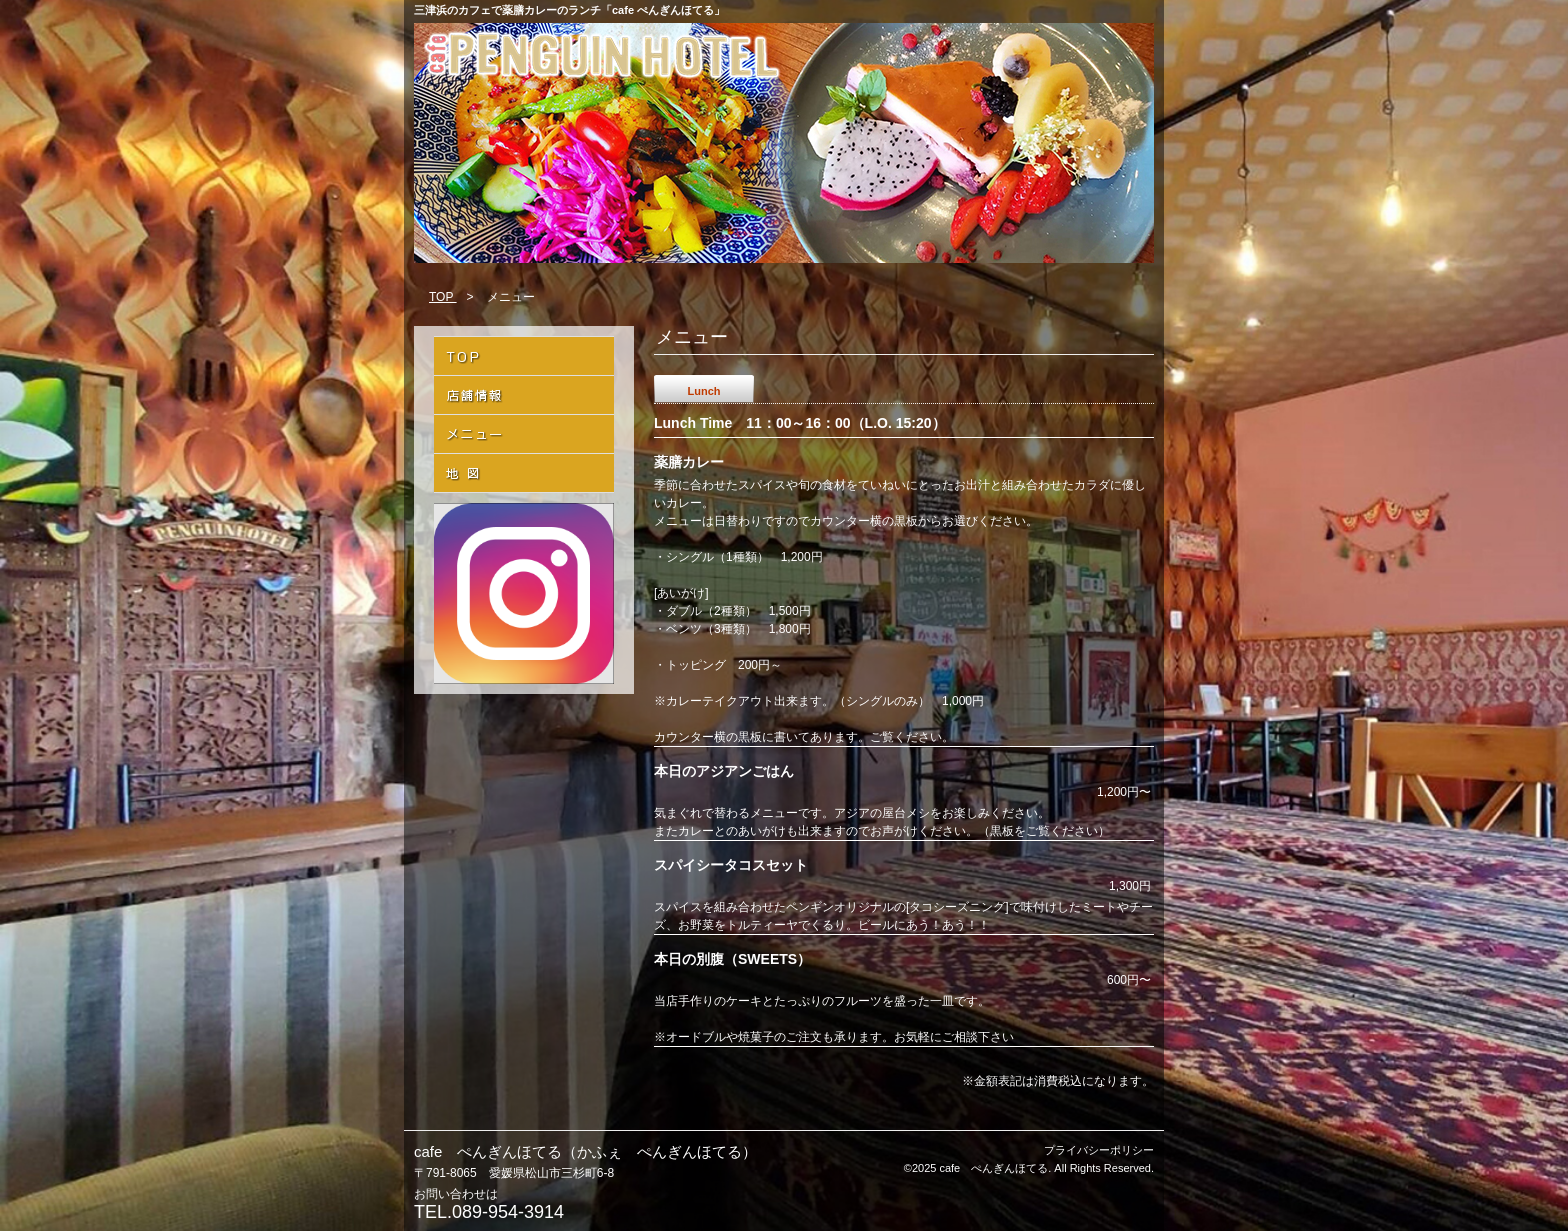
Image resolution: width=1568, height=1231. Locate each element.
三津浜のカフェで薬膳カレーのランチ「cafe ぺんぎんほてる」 (569, 10)
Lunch (704, 391)
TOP (443, 297)
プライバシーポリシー (1099, 1150)
